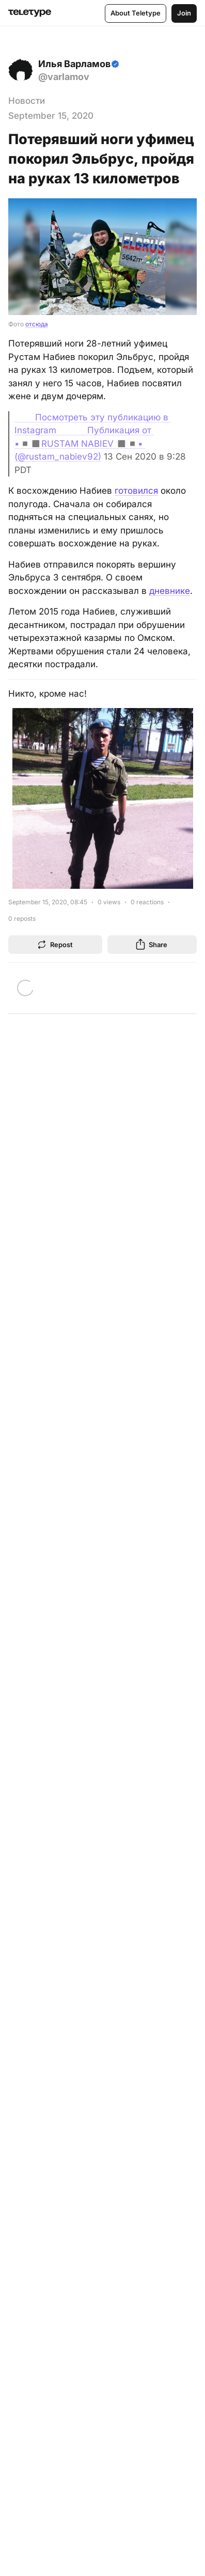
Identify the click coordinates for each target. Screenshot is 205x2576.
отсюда (36, 324)
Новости (26, 101)
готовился (136, 490)
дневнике (169, 591)
